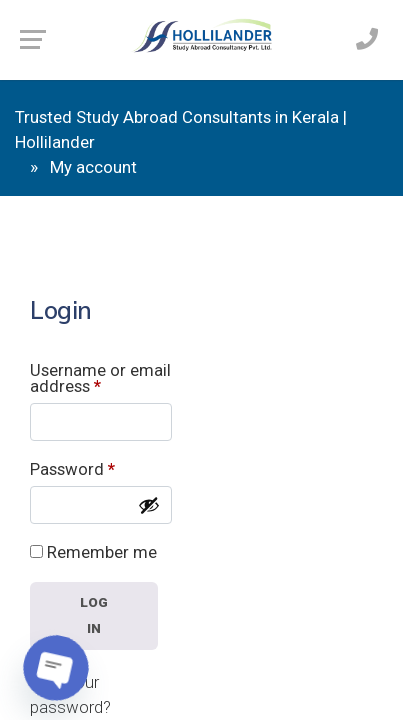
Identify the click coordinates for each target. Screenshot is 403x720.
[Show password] (149, 505)
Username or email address (100, 379)
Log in (94, 615)
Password (72, 469)
